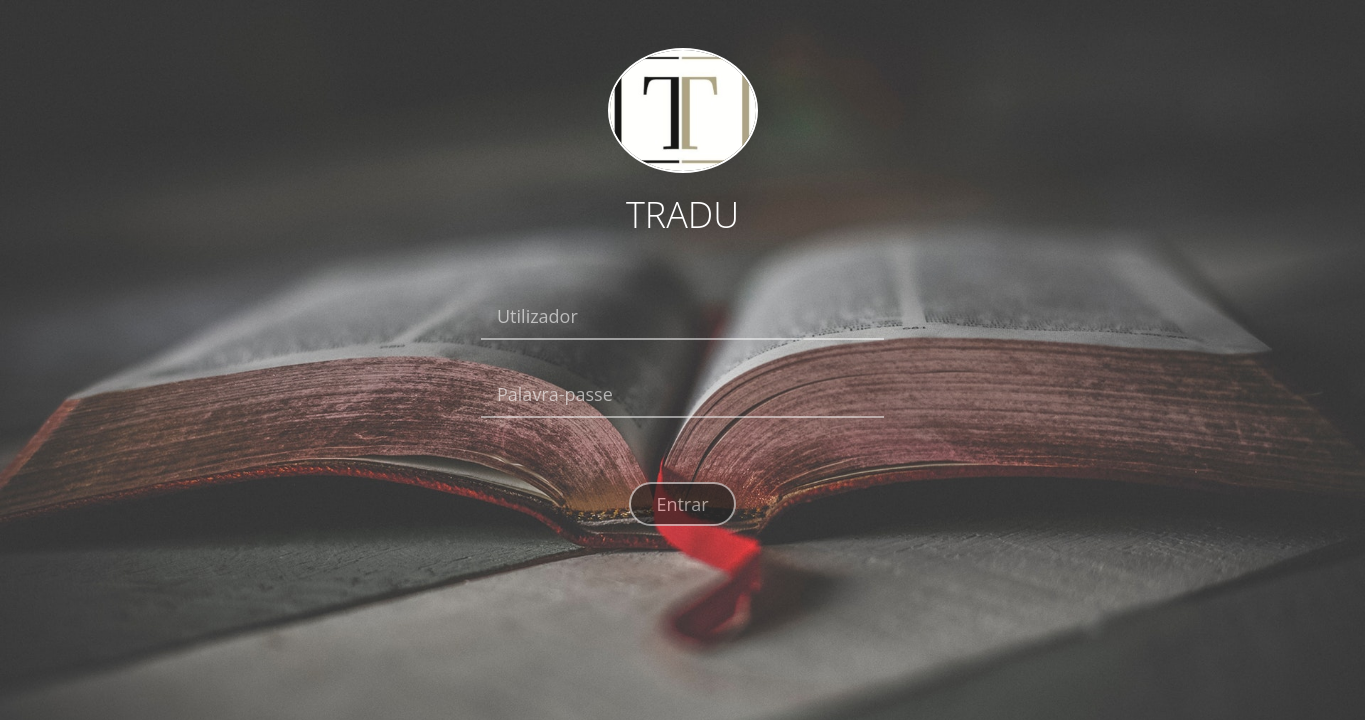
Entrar (682, 504)
